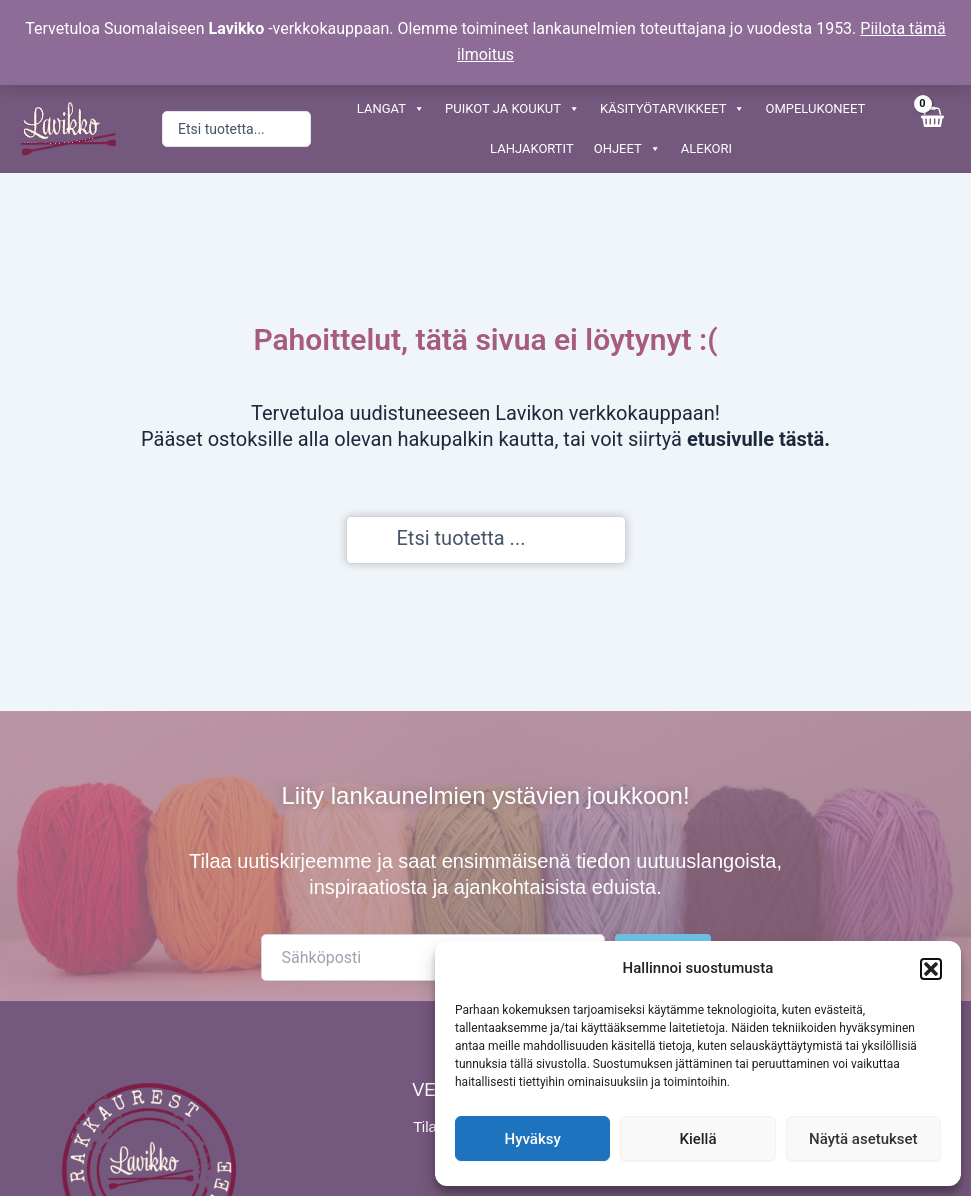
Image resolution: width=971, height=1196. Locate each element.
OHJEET (627, 149)
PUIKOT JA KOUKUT (512, 109)
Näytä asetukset (863, 1139)
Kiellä (697, 1139)
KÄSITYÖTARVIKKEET (672, 109)
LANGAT (391, 109)
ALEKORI (706, 148)
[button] (931, 969)
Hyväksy (533, 1139)
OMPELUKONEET (815, 108)
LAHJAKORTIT (532, 148)
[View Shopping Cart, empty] (931, 128)
